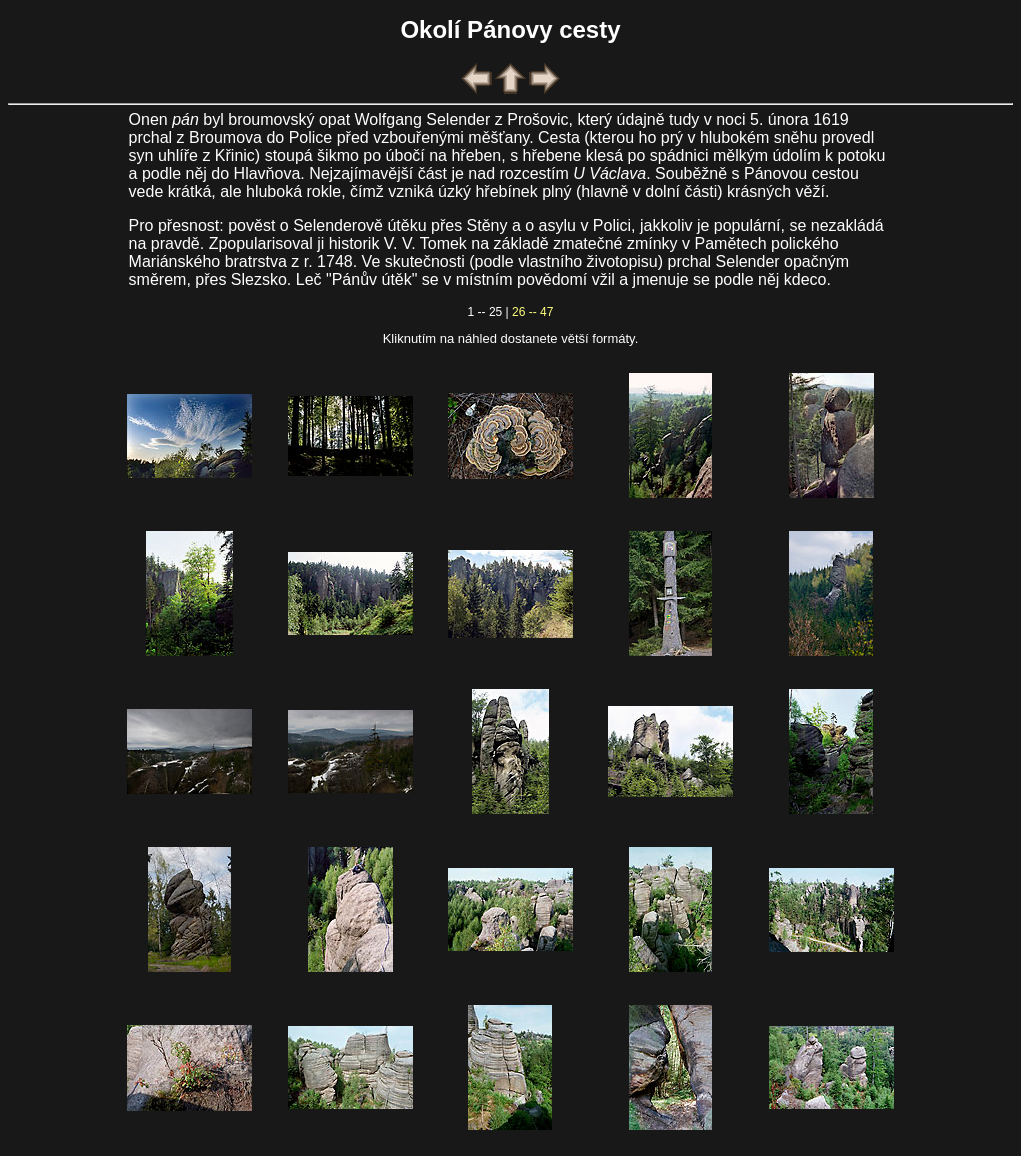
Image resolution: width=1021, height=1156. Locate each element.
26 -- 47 (532, 312)
